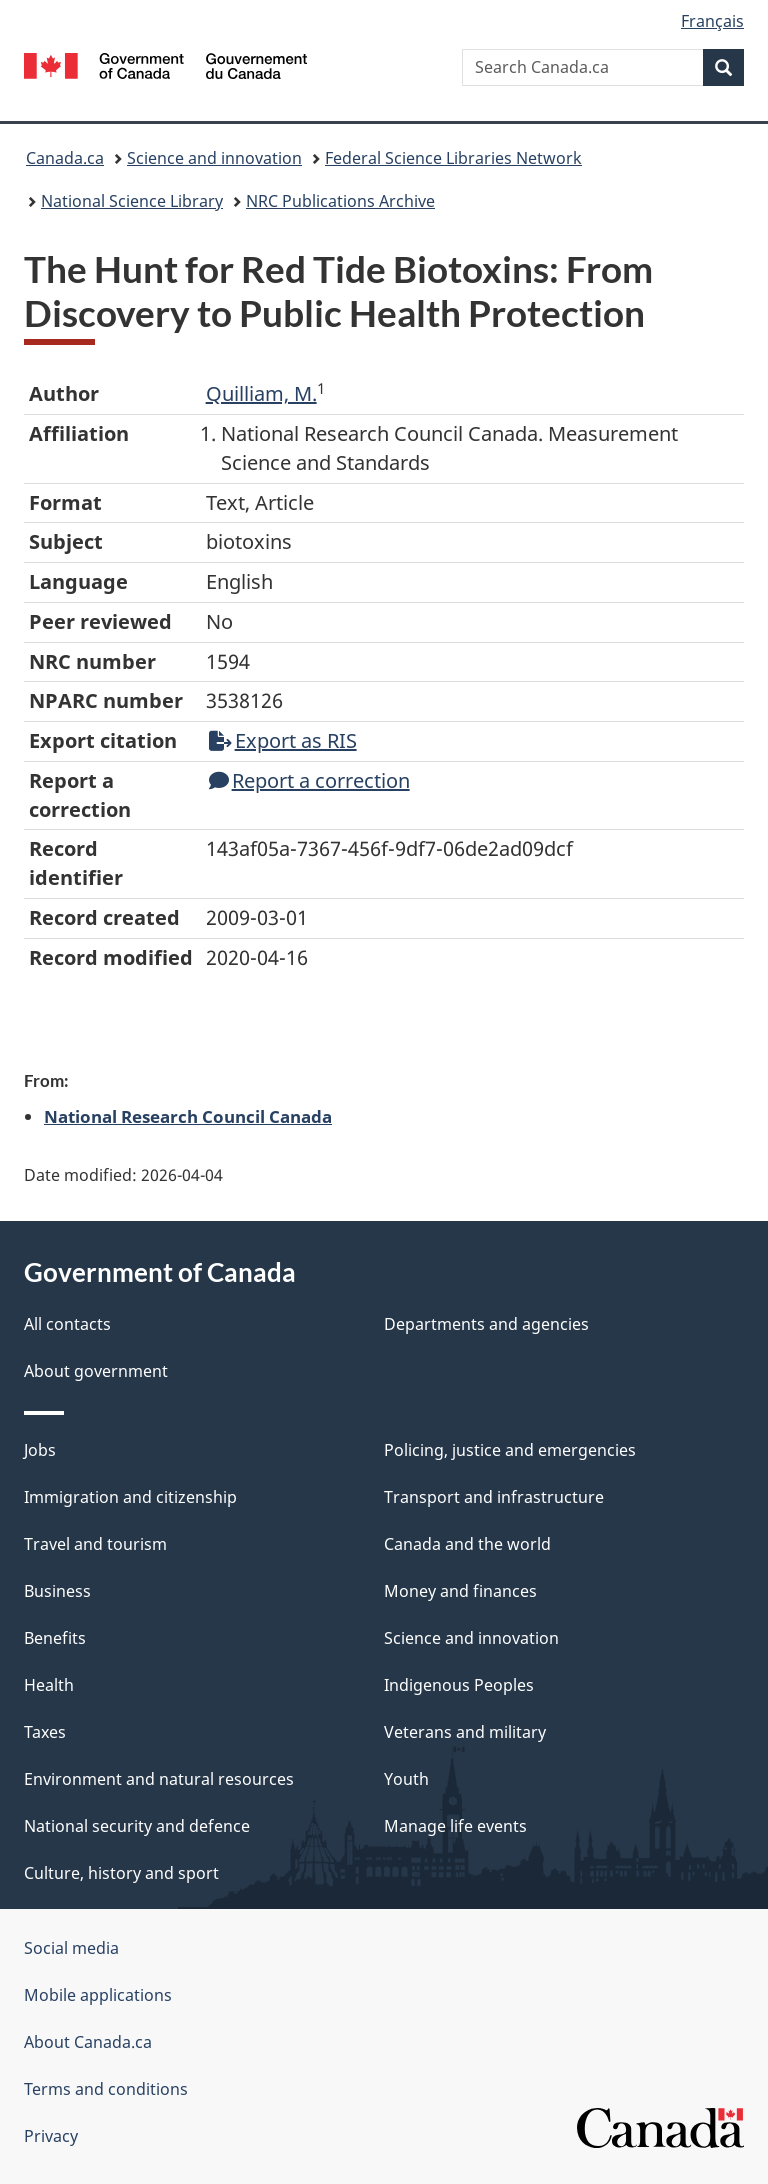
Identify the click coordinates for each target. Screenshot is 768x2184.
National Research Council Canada (188, 1116)
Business (57, 1591)
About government (96, 1371)
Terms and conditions (106, 2089)
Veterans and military (465, 1732)
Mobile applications (98, 1995)
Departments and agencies (486, 1324)
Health (49, 1685)
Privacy (51, 2136)
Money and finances (460, 1591)
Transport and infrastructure (494, 1497)
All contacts (67, 1324)
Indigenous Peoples (459, 1685)
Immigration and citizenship (130, 1497)
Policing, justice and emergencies (510, 1450)
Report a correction (309, 780)
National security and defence (137, 1826)
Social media (71, 1948)
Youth (406, 1779)
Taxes (45, 1732)
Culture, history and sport (121, 1873)
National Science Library (132, 201)
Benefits (55, 1638)
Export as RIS (283, 740)
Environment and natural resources (159, 1779)
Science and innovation (214, 158)
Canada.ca (65, 158)
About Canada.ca (88, 2042)
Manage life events (455, 1826)
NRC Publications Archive (340, 201)
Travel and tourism (95, 1544)
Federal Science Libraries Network (453, 158)
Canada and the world (467, 1544)
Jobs (40, 1450)
